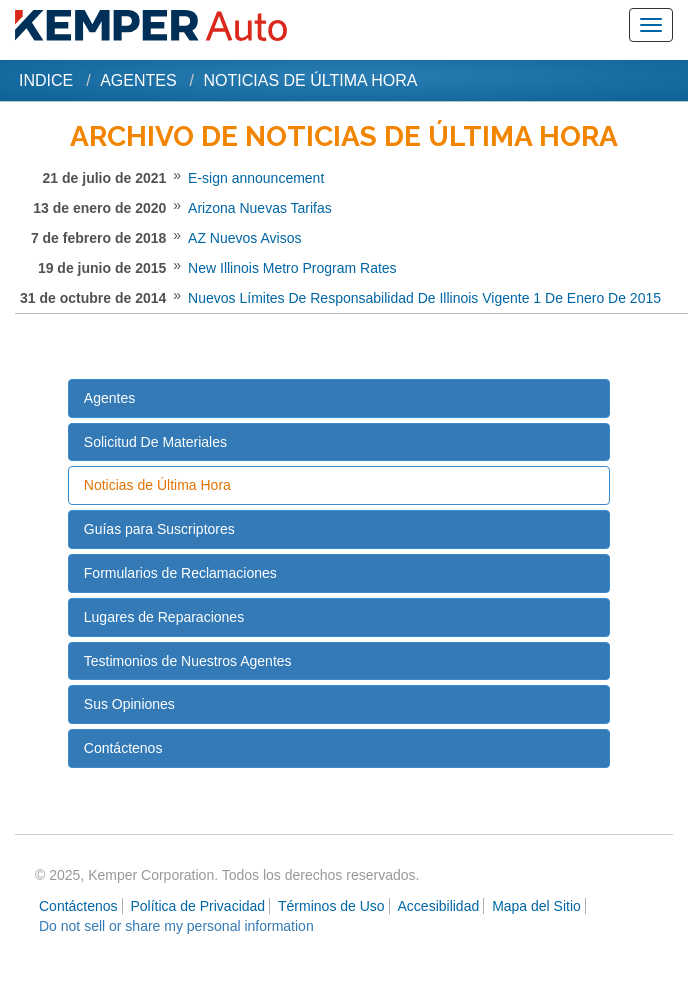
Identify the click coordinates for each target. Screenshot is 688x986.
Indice (46, 80)
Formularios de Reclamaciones (180, 573)
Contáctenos (123, 748)
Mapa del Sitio (536, 906)
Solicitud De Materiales (155, 442)
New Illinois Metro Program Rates (292, 268)
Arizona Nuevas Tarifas (260, 208)
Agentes (138, 80)
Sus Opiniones (129, 704)
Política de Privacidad (198, 906)
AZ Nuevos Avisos (244, 238)
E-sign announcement (256, 178)
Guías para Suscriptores (159, 529)
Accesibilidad (439, 906)
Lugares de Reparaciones (164, 617)
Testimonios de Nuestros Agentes (188, 661)
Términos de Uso (331, 906)
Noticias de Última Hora (157, 485)
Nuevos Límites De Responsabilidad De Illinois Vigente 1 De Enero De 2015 (424, 298)
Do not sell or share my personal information (176, 926)
